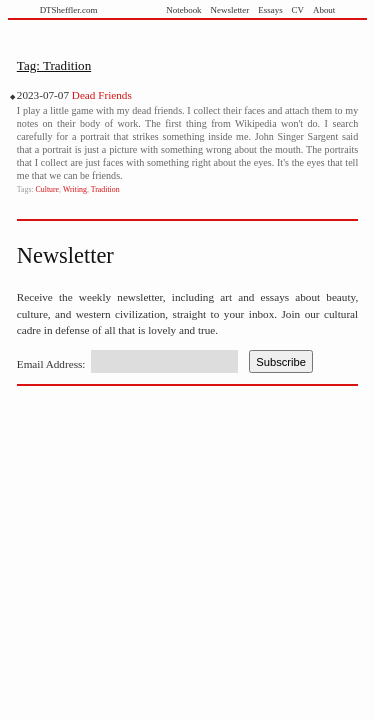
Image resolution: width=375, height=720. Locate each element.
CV (298, 10)
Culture (47, 189)
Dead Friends (102, 95)
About (324, 10)
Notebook (183, 10)
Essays (270, 10)
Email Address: (51, 364)
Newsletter (230, 10)
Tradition (105, 189)
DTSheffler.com (69, 10)
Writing (75, 189)
